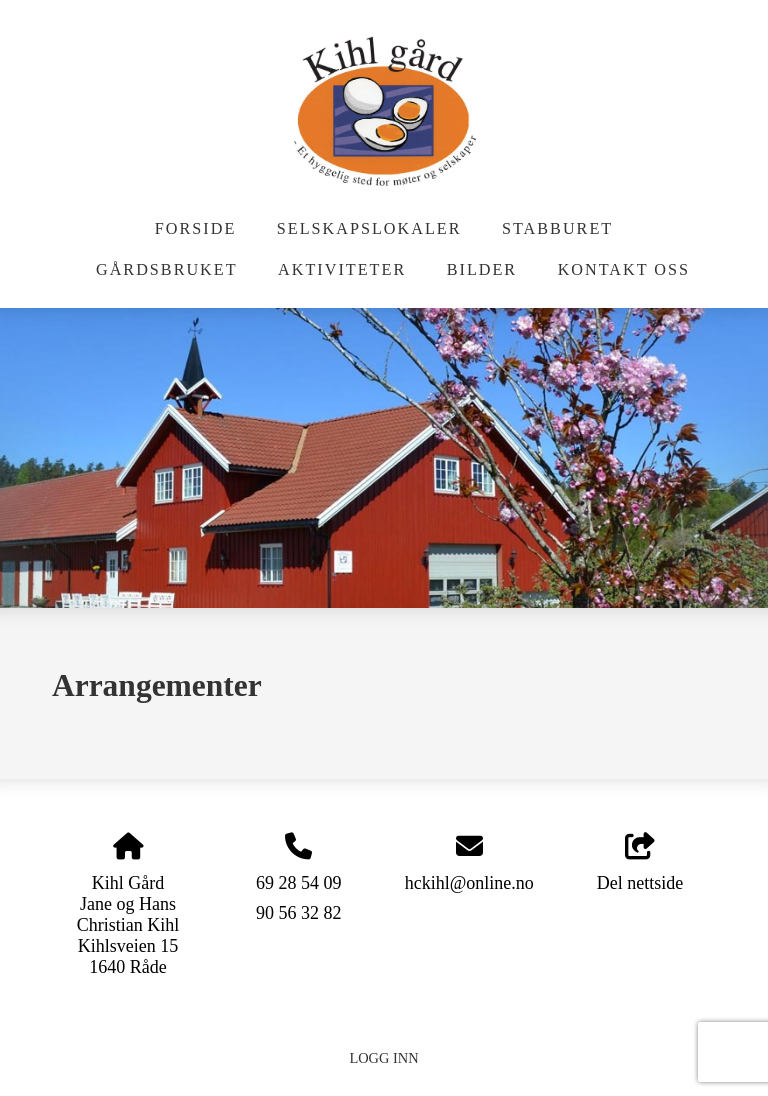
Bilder (482, 270)
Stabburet (557, 229)
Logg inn (383, 1058)
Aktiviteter (342, 270)
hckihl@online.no (469, 883)
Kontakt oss (624, 270)
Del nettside (640, 863)
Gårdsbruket (167, 270)
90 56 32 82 (299, 913)
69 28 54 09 (299, 883)
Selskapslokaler (369, 229)
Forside (195, 229)
